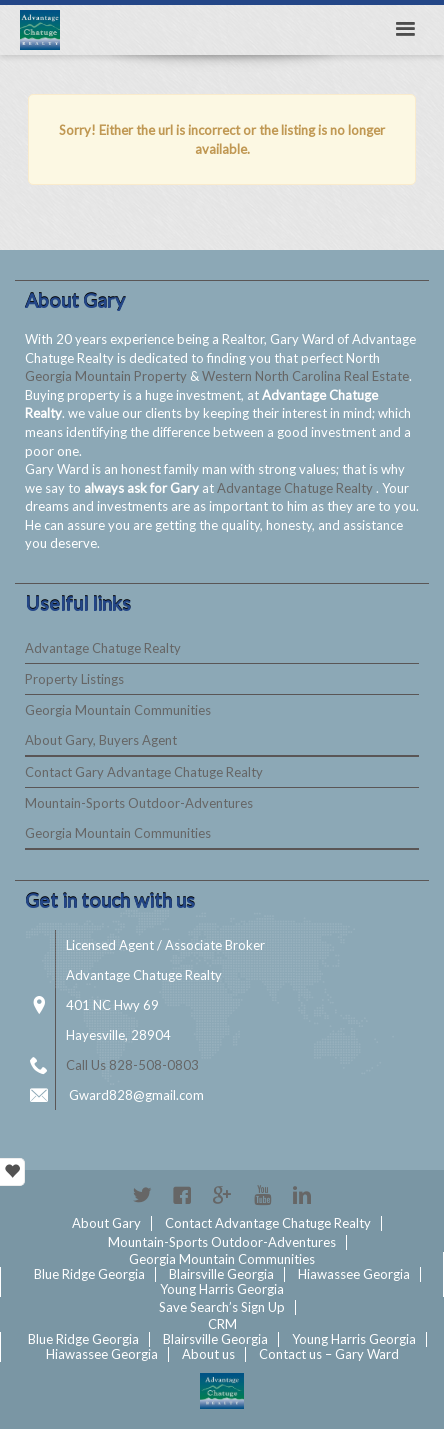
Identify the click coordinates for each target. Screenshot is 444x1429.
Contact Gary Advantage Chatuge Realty (144, 772)
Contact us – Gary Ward (329, 1354)
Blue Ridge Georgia (89, 1274)
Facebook (182, 1195)
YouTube (262, 1195)
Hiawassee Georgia (354, 1274)
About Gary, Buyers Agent (101, 740)
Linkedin (302, 1195)
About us (208, 1354)
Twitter (142, 1195)
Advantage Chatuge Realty (296, 488)
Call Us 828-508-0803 (132, 1065)
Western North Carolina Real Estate (305, 376)
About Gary (106, 1223)
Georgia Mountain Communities (118, 710)
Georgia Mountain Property (107, 376)
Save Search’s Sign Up (222, 1307)
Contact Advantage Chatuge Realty (268, 1223)
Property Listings (74, 679)
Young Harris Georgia (222, 1289)
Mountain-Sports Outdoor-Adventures (139, 803)
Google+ (222, 1195)
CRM (222, 1324)
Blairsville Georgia (221, 1274)
